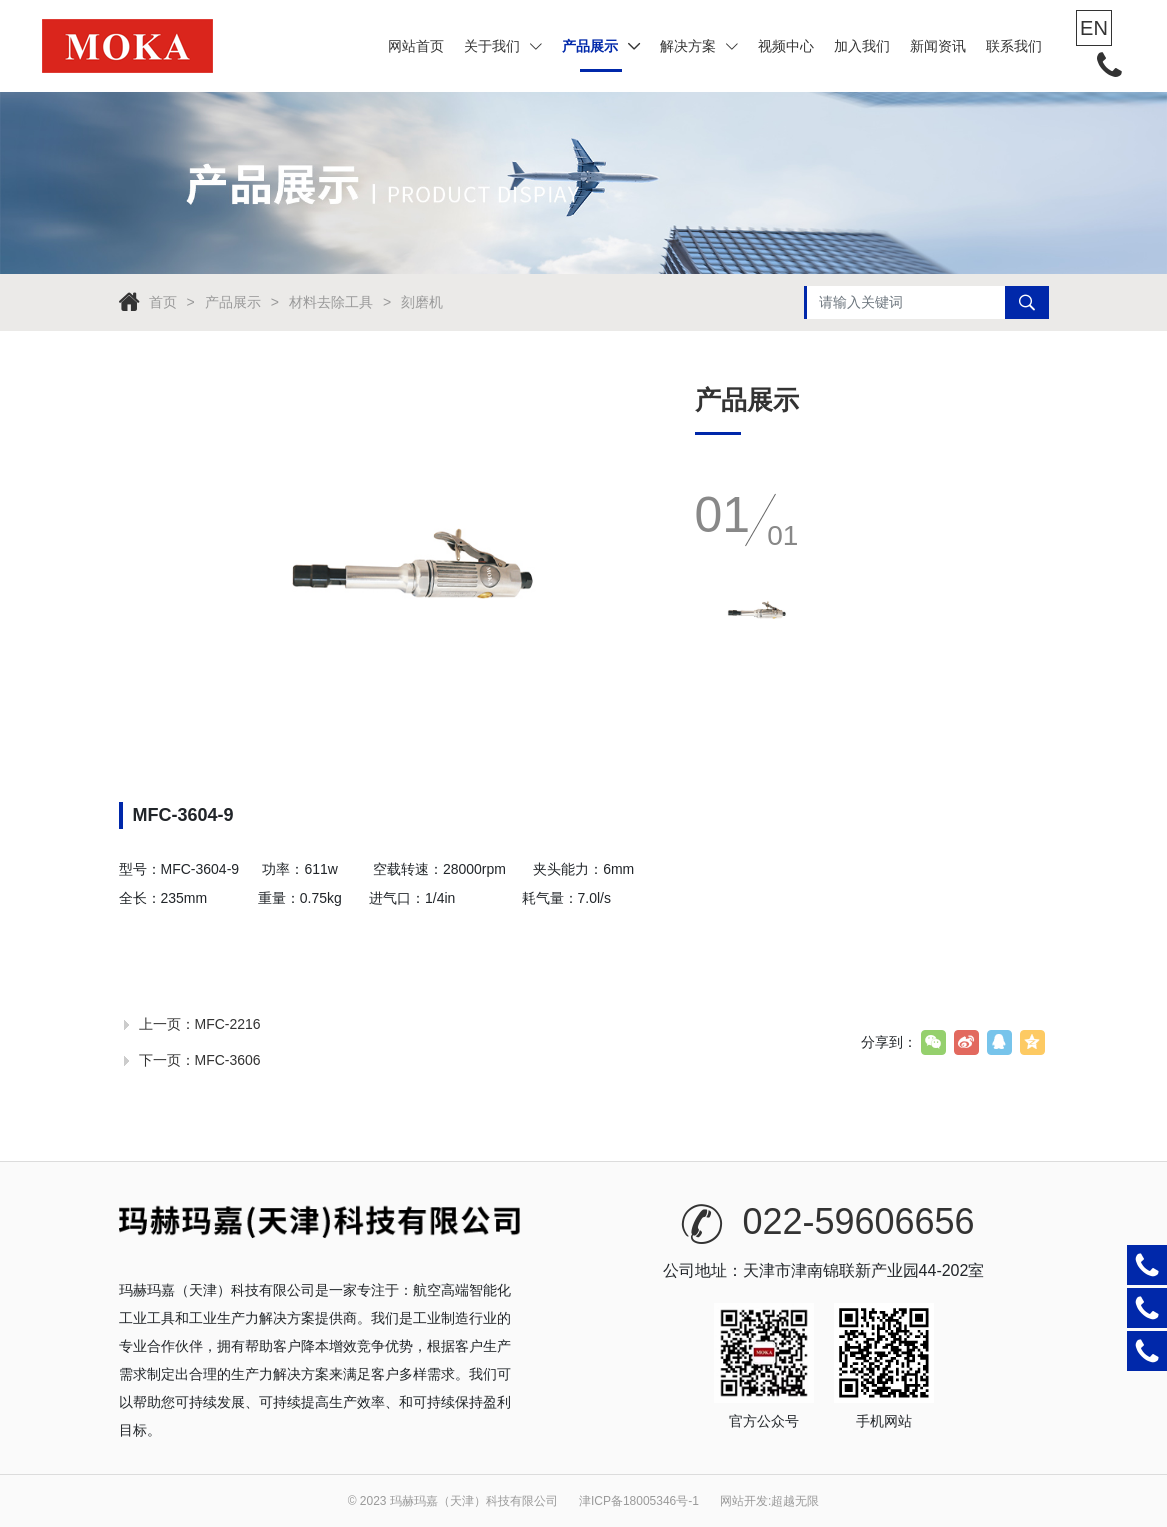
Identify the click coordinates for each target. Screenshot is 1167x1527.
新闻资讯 (938, 46)
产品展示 (601, 46)
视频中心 (786, 46)
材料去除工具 (331, 302)
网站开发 (744, 1501)
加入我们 (862, 46)
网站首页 (416, 46)
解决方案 (699, 46)
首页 (163, 302)
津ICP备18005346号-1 (639, 1501)
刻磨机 (422, 302)
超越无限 (795, 1501)
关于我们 (503, 46)
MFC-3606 (228, 1060)
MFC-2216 (228, 1024)
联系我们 (1014, 46)
